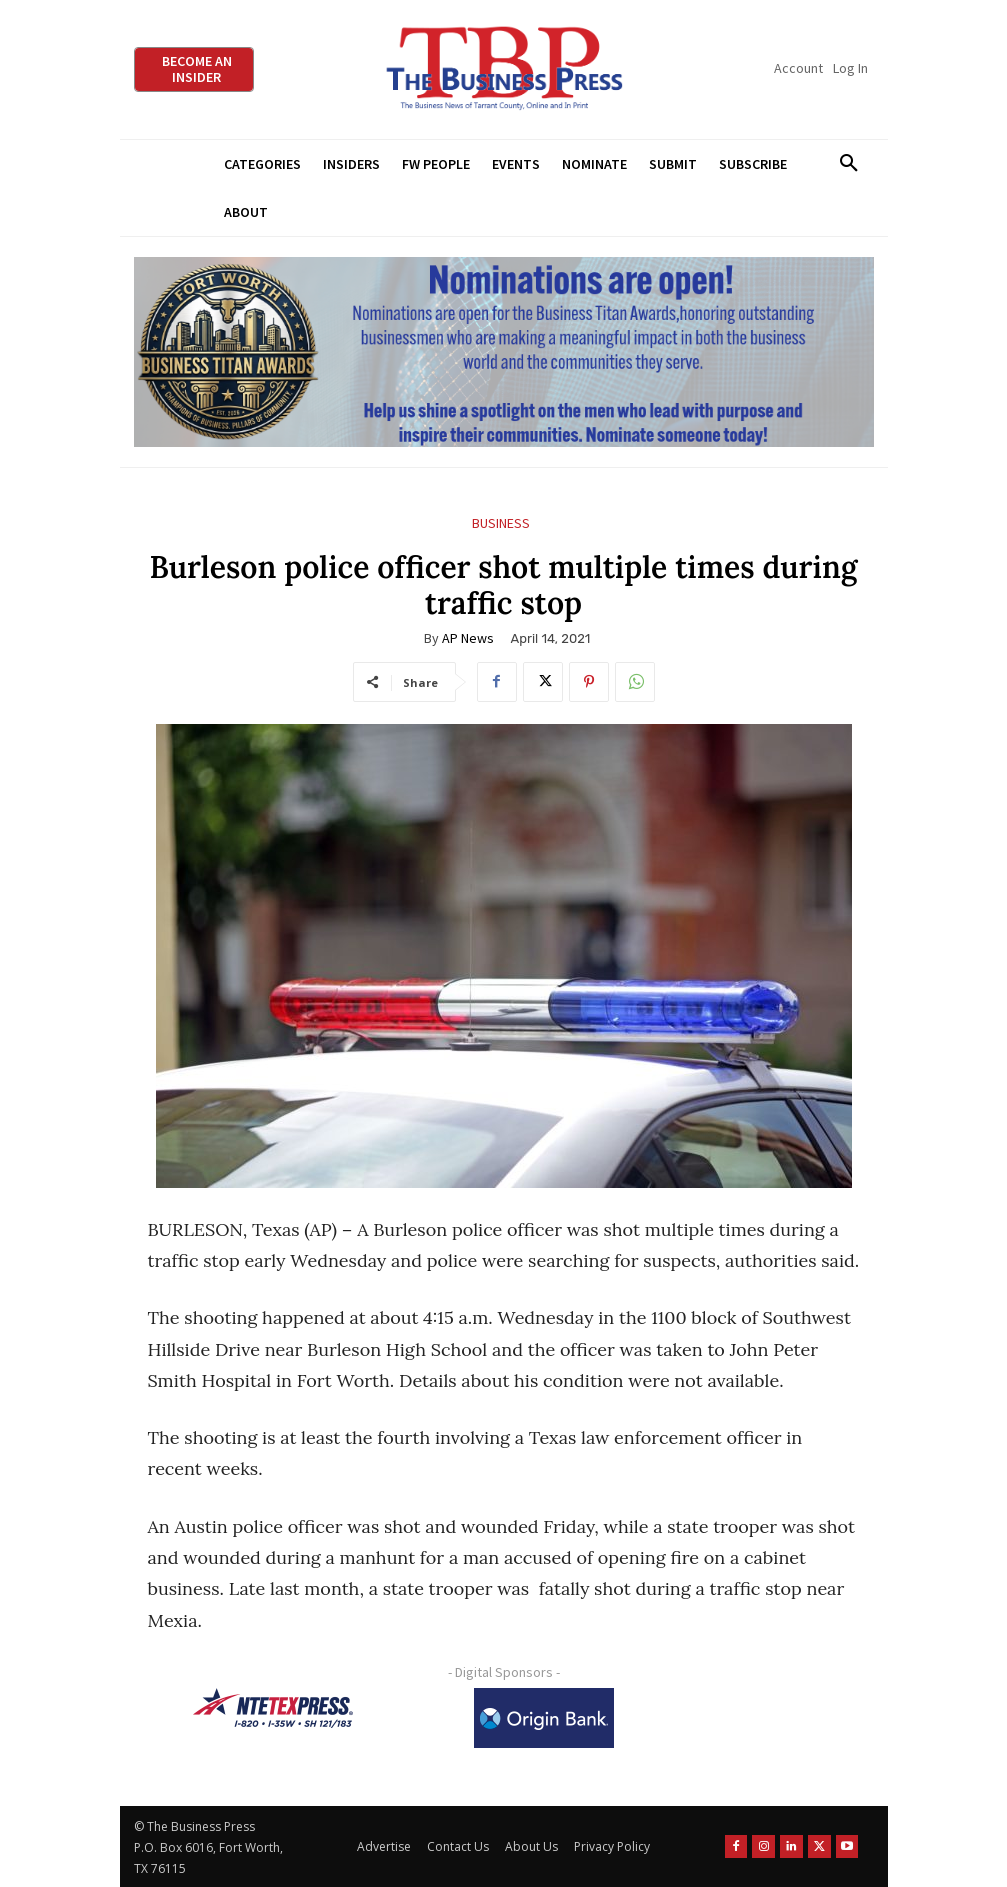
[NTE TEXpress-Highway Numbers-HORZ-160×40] (273, 1708)
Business (501, 523)
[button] (849, 164)
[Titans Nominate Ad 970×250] (504, 352)
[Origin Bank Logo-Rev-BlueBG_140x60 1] (544, 1718)
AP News (468, 638)
